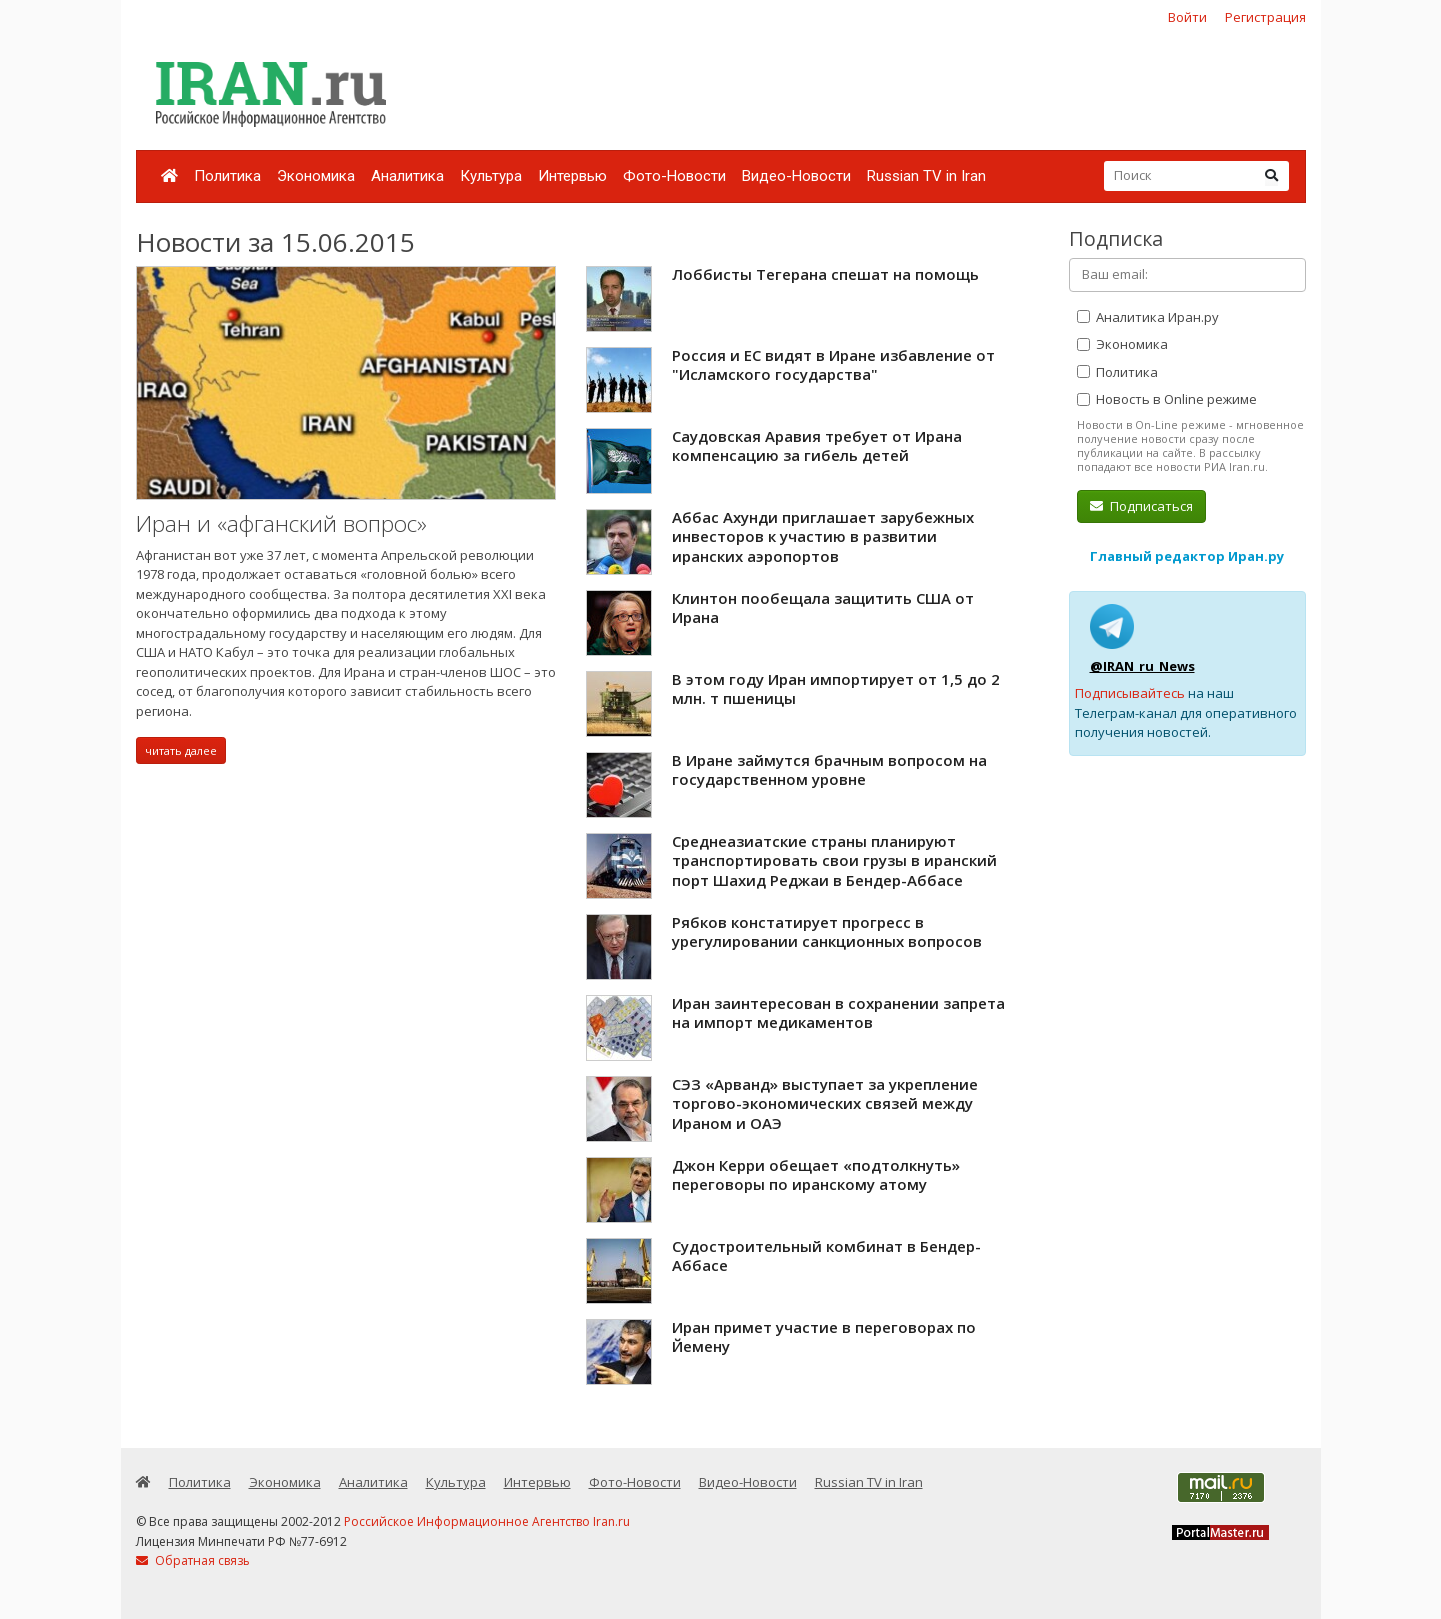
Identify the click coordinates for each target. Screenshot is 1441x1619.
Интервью (572, 176)
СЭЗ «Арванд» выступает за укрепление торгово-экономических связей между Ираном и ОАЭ (825, 1103)
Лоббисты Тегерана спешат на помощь (825, 274)
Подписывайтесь (1130, 693)
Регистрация (1265, 17)
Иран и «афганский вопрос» (281, 523)
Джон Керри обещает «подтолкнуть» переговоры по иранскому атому (816, 1175)
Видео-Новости (796, 176)
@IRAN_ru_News (1142, 666)
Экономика (316, 176)
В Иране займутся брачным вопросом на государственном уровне (829, 770)
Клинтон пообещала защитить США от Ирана (823, 608)
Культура (491, 176)
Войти (1187, 17)
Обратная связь (193, 1560)
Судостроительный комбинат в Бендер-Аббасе (826, 1256)
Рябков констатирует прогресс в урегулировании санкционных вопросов (827, 932)
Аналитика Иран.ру (1148, 317)
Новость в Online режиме (1167, 399)
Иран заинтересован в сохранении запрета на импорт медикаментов (838, 1013)
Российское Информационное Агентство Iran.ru (487, 1521)
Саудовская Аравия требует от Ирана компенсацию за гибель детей (817, 446)
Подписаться (1141, 506)
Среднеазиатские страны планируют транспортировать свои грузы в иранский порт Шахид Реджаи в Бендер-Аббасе (834, 860)
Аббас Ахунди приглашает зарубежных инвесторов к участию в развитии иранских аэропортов (823, 536)
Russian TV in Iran (926, 176)
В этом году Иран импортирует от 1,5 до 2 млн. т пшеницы (836, 689)
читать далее (181, 750)
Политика (227, 176)
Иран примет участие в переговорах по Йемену (824, 1337)
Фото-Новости (674, 176)
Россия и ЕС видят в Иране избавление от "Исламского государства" (833, 365)
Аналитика (407, 176)
